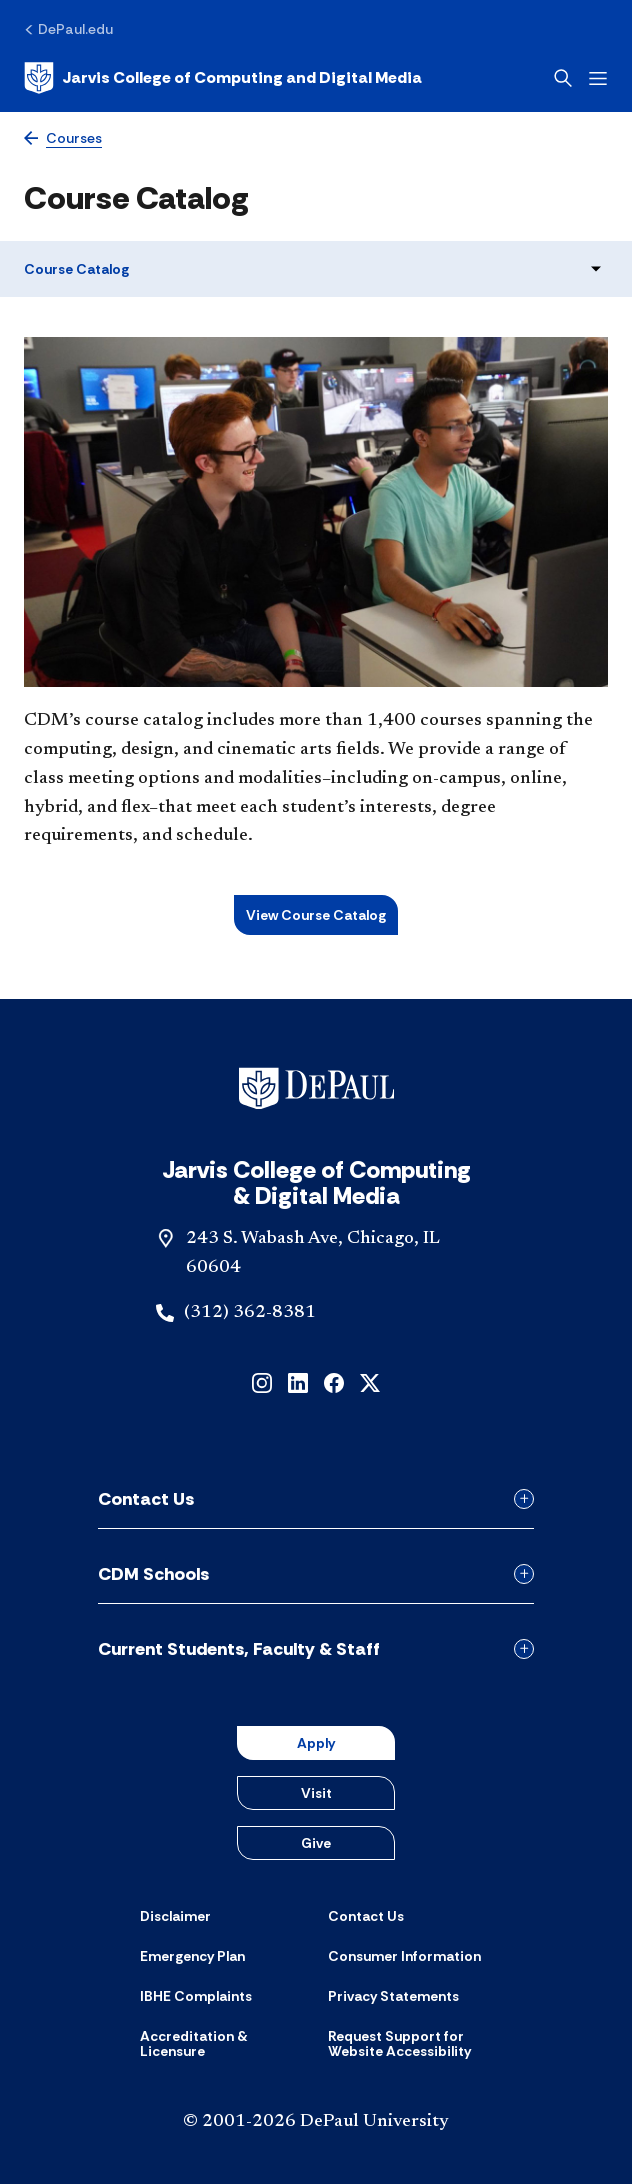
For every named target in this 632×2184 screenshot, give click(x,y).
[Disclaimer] (175, 1916)
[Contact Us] (366, 1916)
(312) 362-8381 (250, 1313)
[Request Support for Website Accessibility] (410, 2044)
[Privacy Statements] (393, 1996)
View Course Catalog (316, 915)
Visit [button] (316, 1793)
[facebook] (334, 1381)
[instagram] (262, 1381)
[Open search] (563, 78)
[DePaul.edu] (68, 29)
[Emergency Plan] (192, 1956)
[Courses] (63, 138)
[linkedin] (298, 1381)
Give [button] (316, 1843)
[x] (370, 1381)
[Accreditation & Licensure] (222, 2044)
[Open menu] (598, 78)
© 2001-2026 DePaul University (316, 2122)
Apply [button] (316, 1743)
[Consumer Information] (404, 1956)
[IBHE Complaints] (196, 1996)
